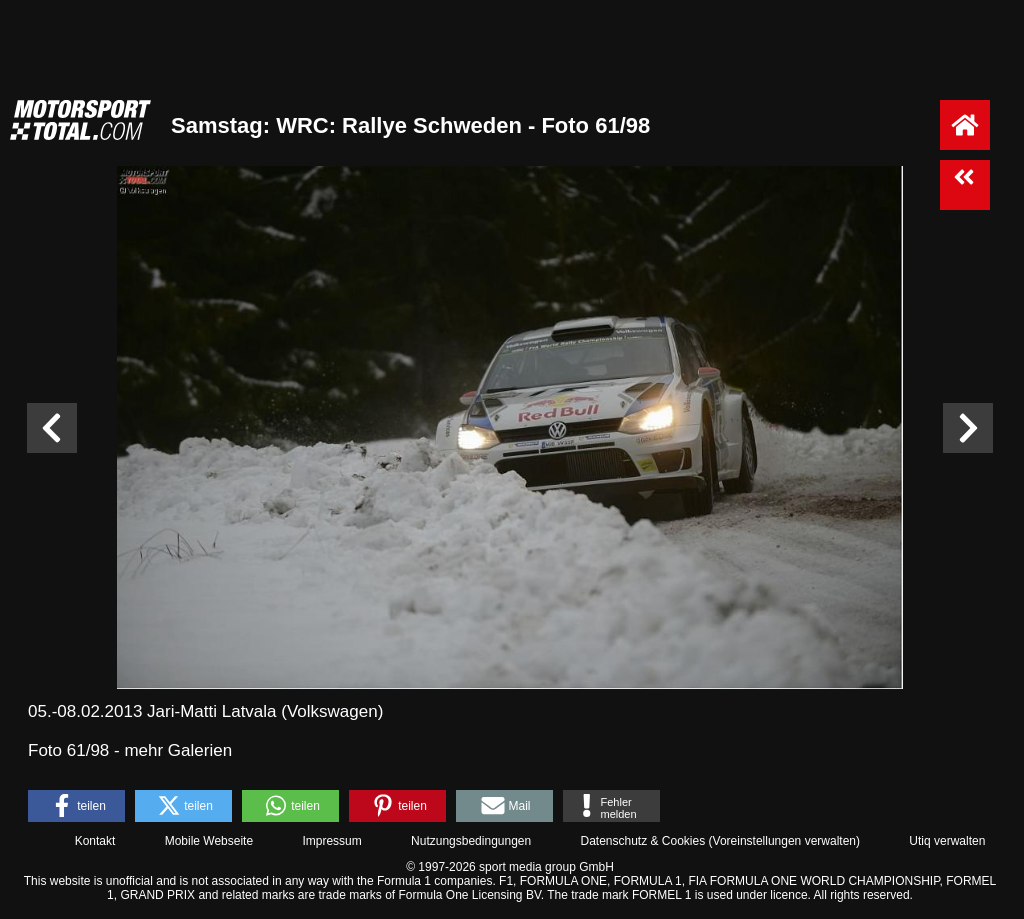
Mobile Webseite (209, 841)
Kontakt (95, 841)
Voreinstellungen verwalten (784, 841)
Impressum (331, 841)
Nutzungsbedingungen (471, 841)
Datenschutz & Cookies (642, 841)
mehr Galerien (178, 750)
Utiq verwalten (947, 841)
